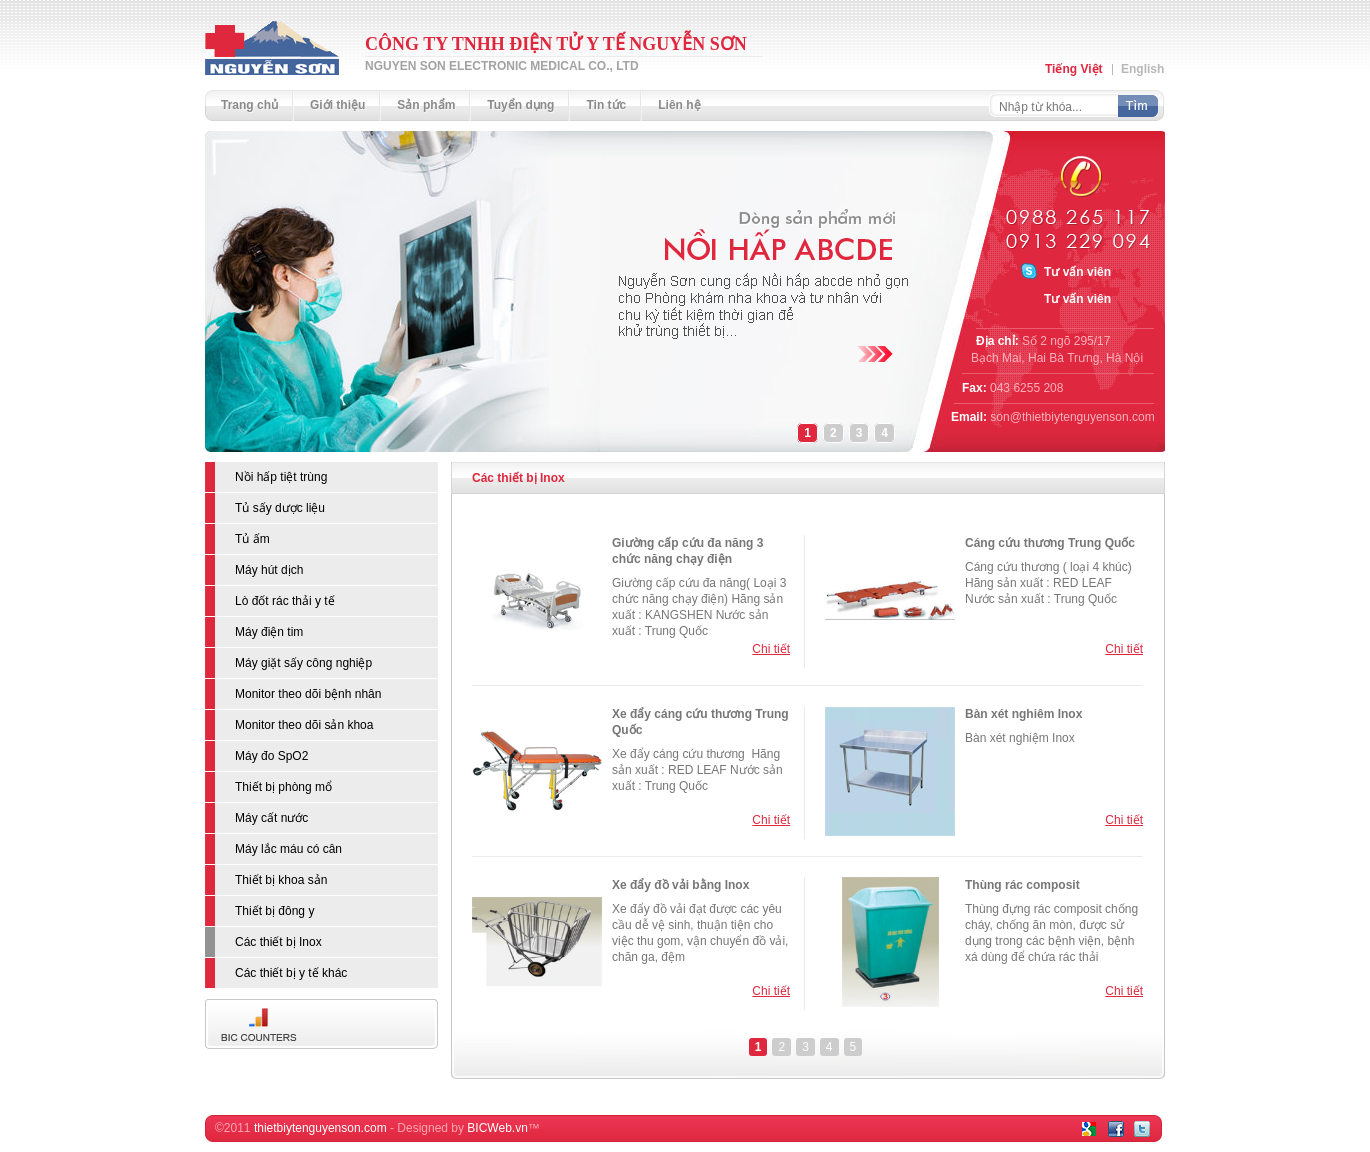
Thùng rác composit (1022, 885)
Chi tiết (771, 649)
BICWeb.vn (497, 1128)
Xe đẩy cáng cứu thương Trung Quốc (700, 722)
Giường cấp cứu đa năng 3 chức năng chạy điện (687, 551)
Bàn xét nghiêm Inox (1023, 714)
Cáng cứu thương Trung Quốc (1050, 543)
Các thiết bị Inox (518, 478)
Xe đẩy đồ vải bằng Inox (680, 885)
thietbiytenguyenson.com (320, 1128)
